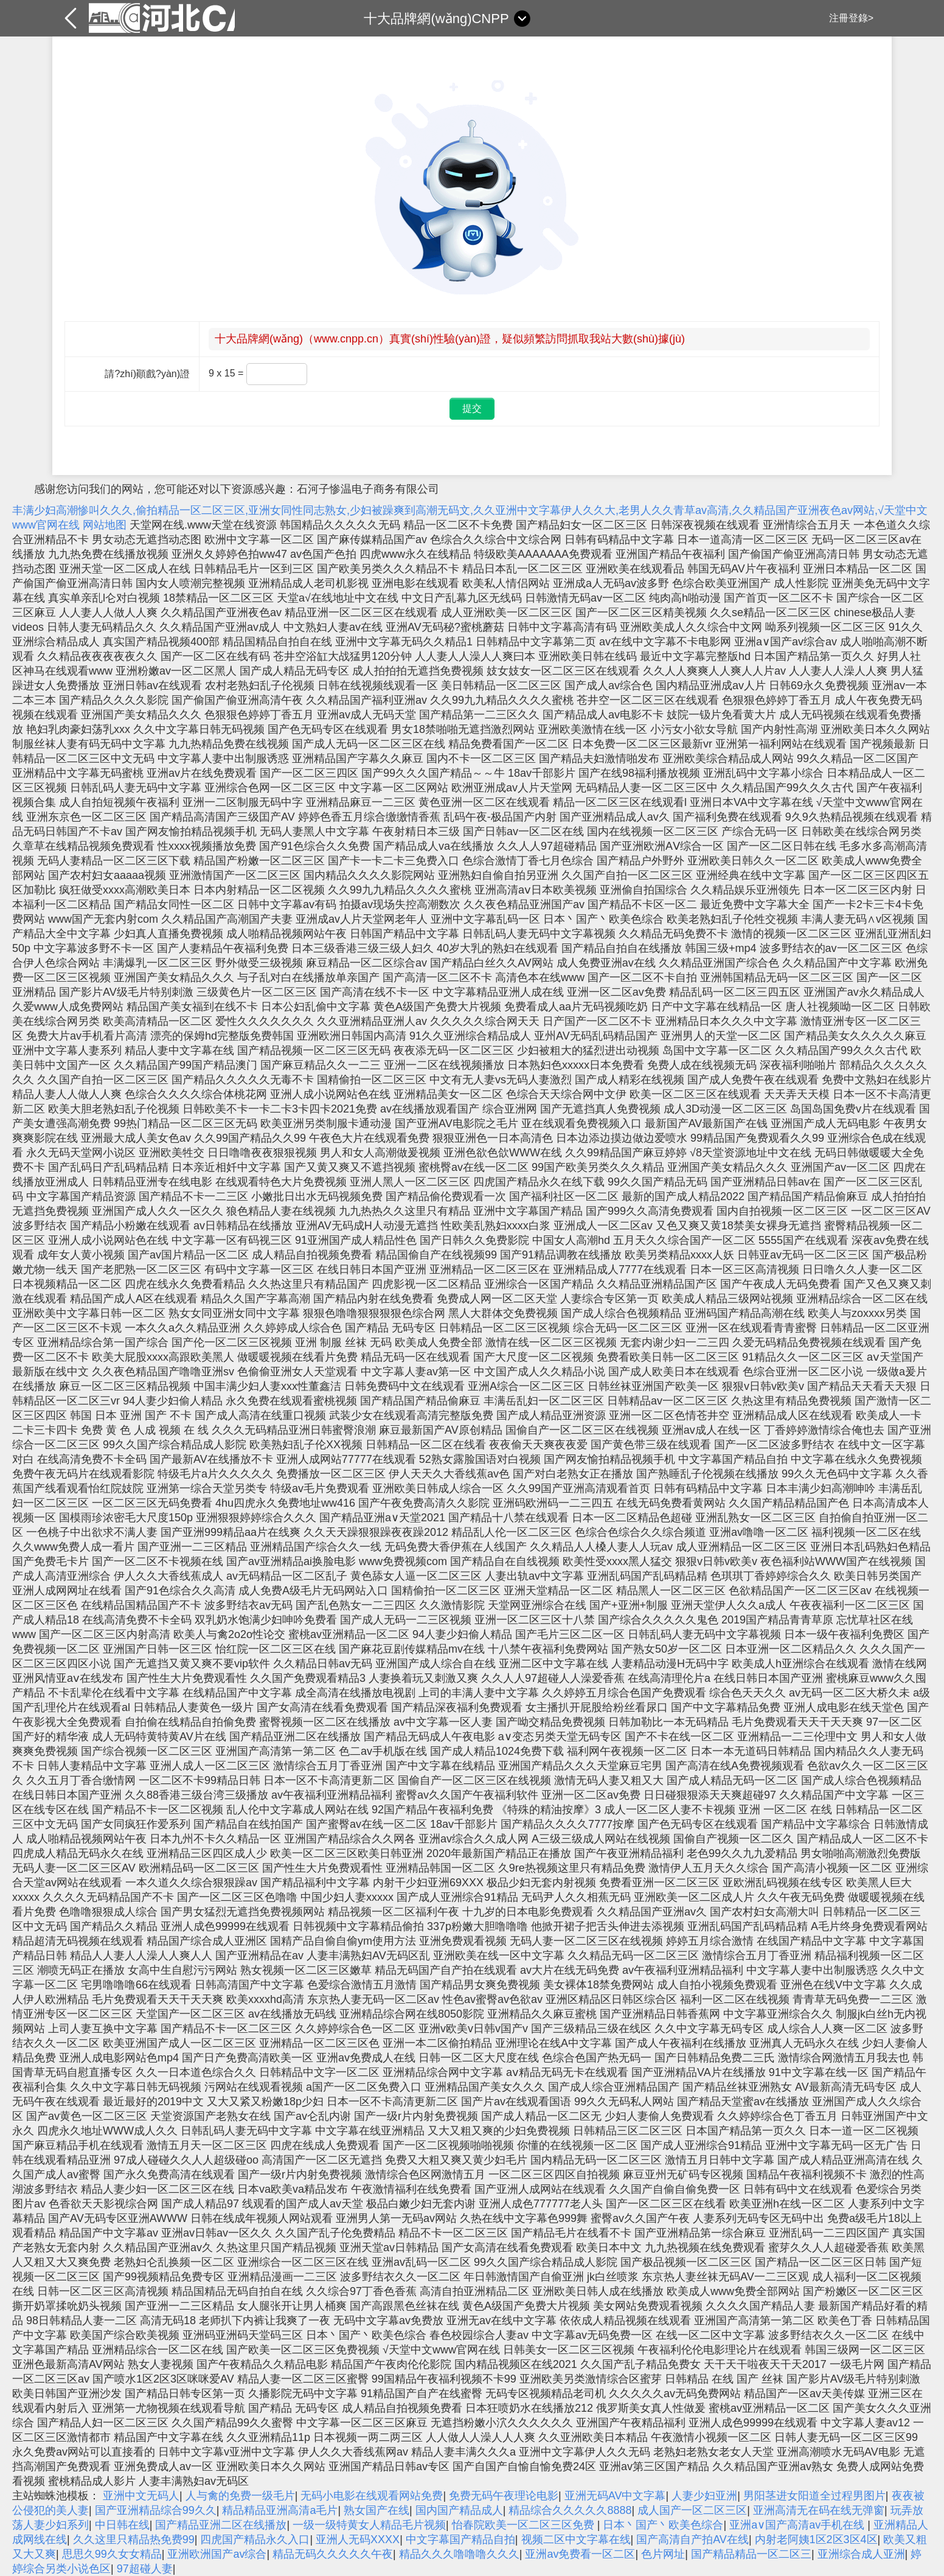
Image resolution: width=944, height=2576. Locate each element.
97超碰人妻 (145, 2569)
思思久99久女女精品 (112, 2554)
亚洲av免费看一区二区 (580, 2554)
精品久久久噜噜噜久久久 (459, 2554)
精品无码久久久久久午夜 (332, 2554)
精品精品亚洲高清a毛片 (280, 2510)
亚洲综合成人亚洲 (861, 2554)
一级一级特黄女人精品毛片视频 (369, 2525)
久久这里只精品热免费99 (134, 2539)
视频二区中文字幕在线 (576, 2539)
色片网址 (663, 2554)
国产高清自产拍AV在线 (692, 2539)
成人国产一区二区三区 (692, 2510)
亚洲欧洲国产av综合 (216, 2554)
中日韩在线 (122, 2525)
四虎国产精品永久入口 (255, 2539)
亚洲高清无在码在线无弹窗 (818, 2510)
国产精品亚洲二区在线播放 (220, 2525)
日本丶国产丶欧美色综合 (663, 2525)
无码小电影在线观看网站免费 (371, 2496)
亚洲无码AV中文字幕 (615, 2496)
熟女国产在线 (376, 2510)
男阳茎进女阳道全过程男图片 (814, 2496)
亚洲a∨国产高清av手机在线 (798, 2525)
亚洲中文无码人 (141, 2496)
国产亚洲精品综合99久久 (156, 2510)
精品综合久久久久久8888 (569, 2510)
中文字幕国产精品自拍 (460, 2539)
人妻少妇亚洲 (704, 2496)
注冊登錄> (851, 18)
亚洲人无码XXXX (358, 2539)
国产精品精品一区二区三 (751, 2554)
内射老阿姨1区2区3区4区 (816, 2539)
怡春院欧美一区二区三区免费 (524, 2525)
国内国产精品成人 (459, 2510)
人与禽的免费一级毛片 (240, 2496)
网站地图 (105, 525)
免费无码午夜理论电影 (503, 2496)
